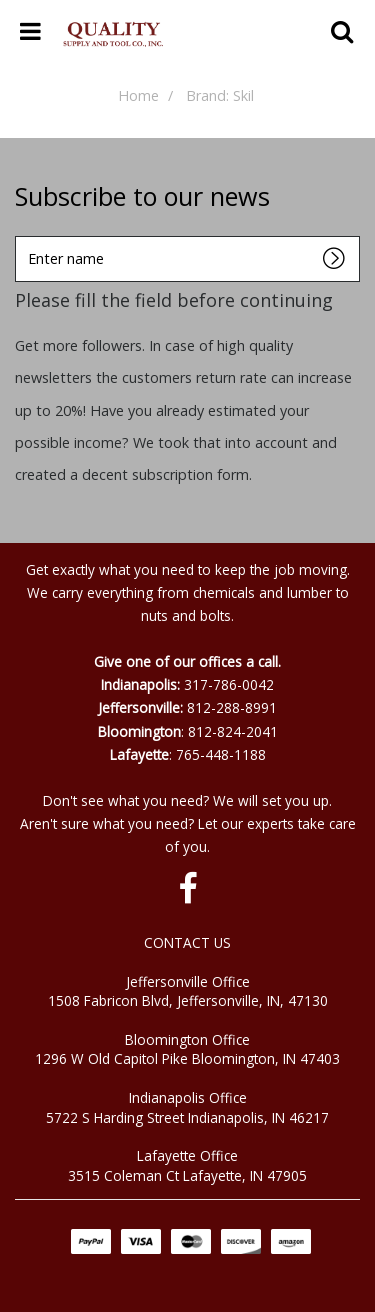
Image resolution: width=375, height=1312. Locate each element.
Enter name (20, 235)
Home (138, 95)
